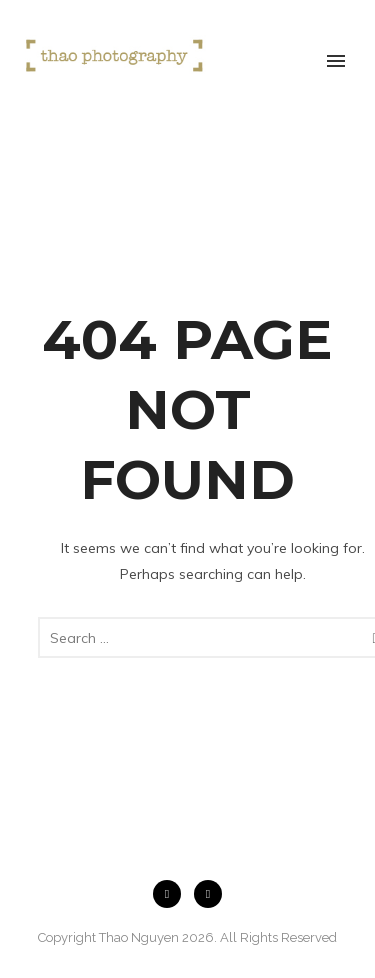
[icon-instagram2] (208, 894)
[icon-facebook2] (172, 894)
